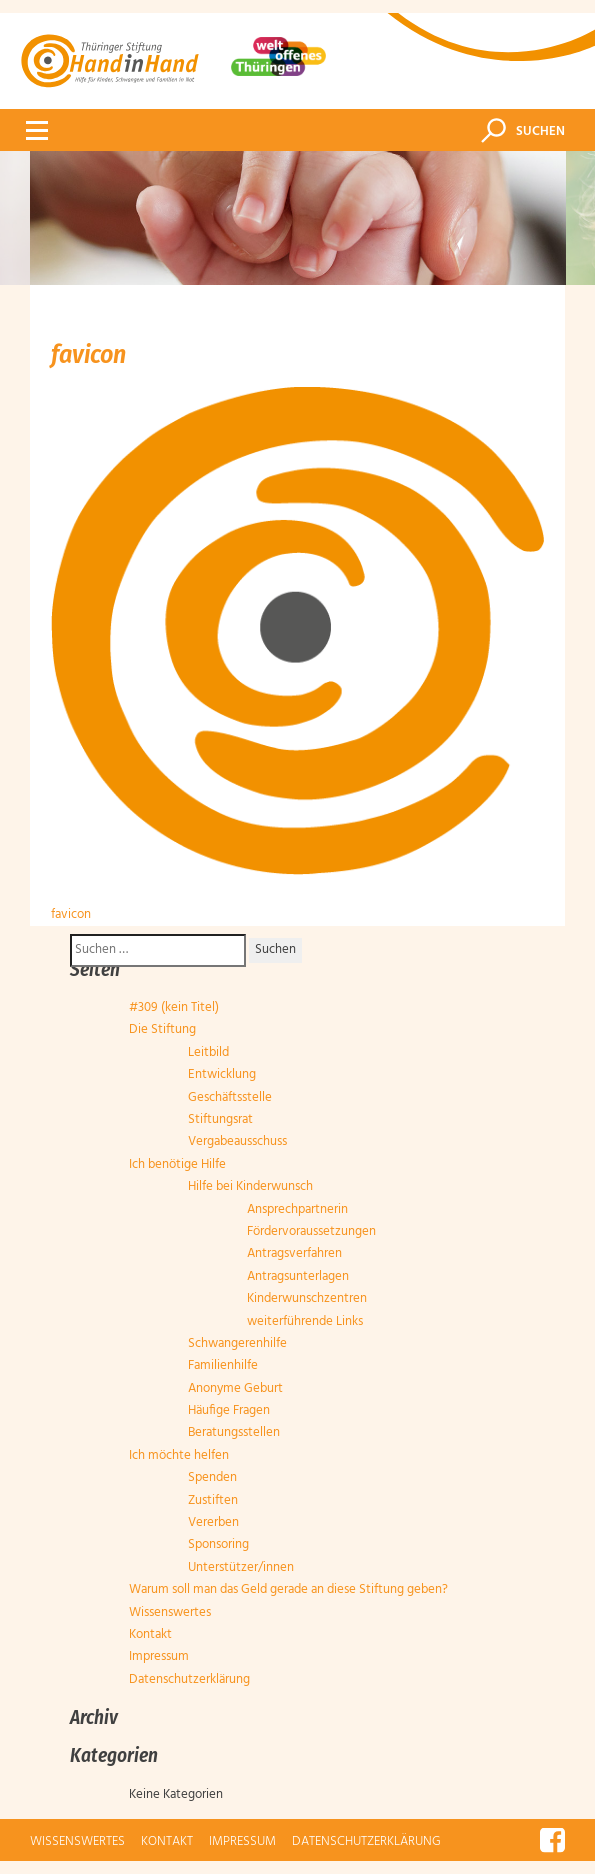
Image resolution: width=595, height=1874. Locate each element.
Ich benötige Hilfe (177, 1164)
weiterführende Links (305, 1321)
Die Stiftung (162, 1029)
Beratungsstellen (234, 1432)
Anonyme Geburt (235, 1388)
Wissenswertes (170, 1612)
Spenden (212, 1477)
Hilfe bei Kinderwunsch (250, 1186)
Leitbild (208, 1052)
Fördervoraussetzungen (311, 1231)
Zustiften (213, 1500)
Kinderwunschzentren (307, 1298)
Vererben (213, 1522)
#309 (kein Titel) (174, 1007)
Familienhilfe (223, 1365)
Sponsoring (218, 1544)
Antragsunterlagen (298, 1276)
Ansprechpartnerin (297, 1209)
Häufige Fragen (229, 1410)
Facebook (552, 1839)
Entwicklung (222, 1074)
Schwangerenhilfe (237, 1343)
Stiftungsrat (220, 1119)
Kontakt (150, 1634)
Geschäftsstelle (230, 1097)
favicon (71, 914)
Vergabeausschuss (237, 1141)
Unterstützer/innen (241, 1567)
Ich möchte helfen (179, 1455)
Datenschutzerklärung (189, 1679)
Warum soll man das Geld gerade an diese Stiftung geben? (288, 1589)
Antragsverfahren (294, 1253)
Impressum (159, 1656)
